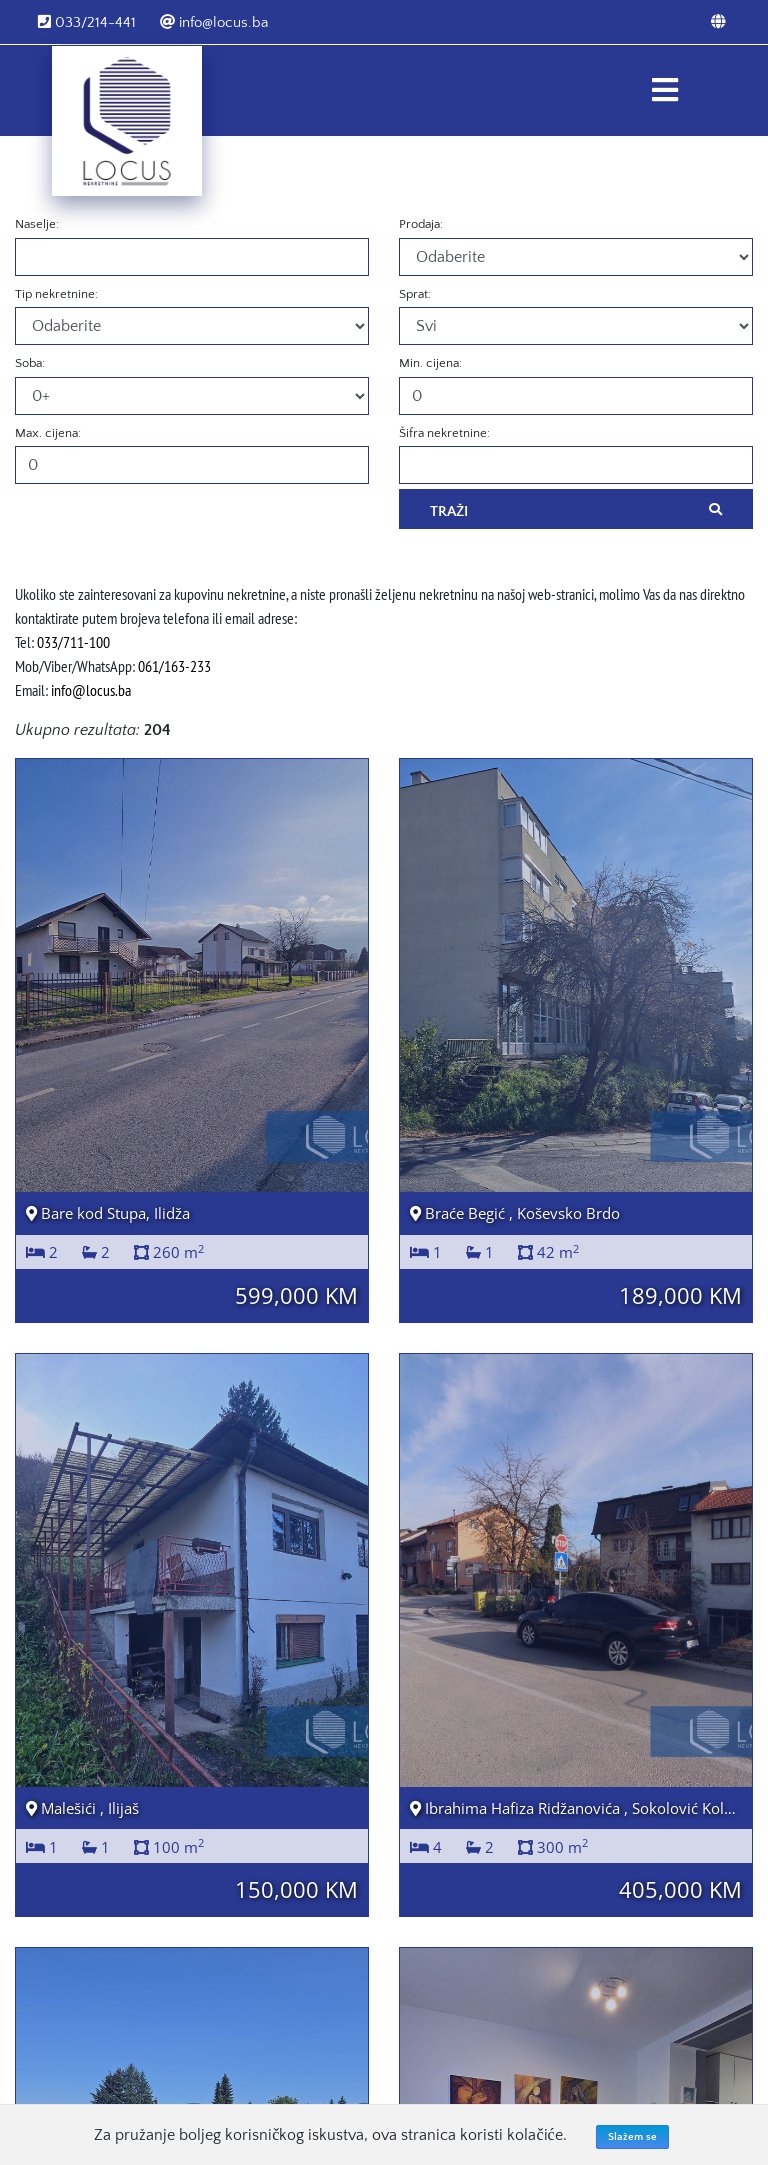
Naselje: (37, 224)
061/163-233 (174, 666)
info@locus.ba (214, 22)
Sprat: (415, 294)
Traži (576, 510)
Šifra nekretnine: (444, 433)
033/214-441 (87, 22)
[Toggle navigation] (664, 90)
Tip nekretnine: (56, 294)
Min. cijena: (430, 363)
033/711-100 (73, 642)
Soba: (30, 363)
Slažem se (632, 2137)
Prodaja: (421, 224)
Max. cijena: (48, 433)
